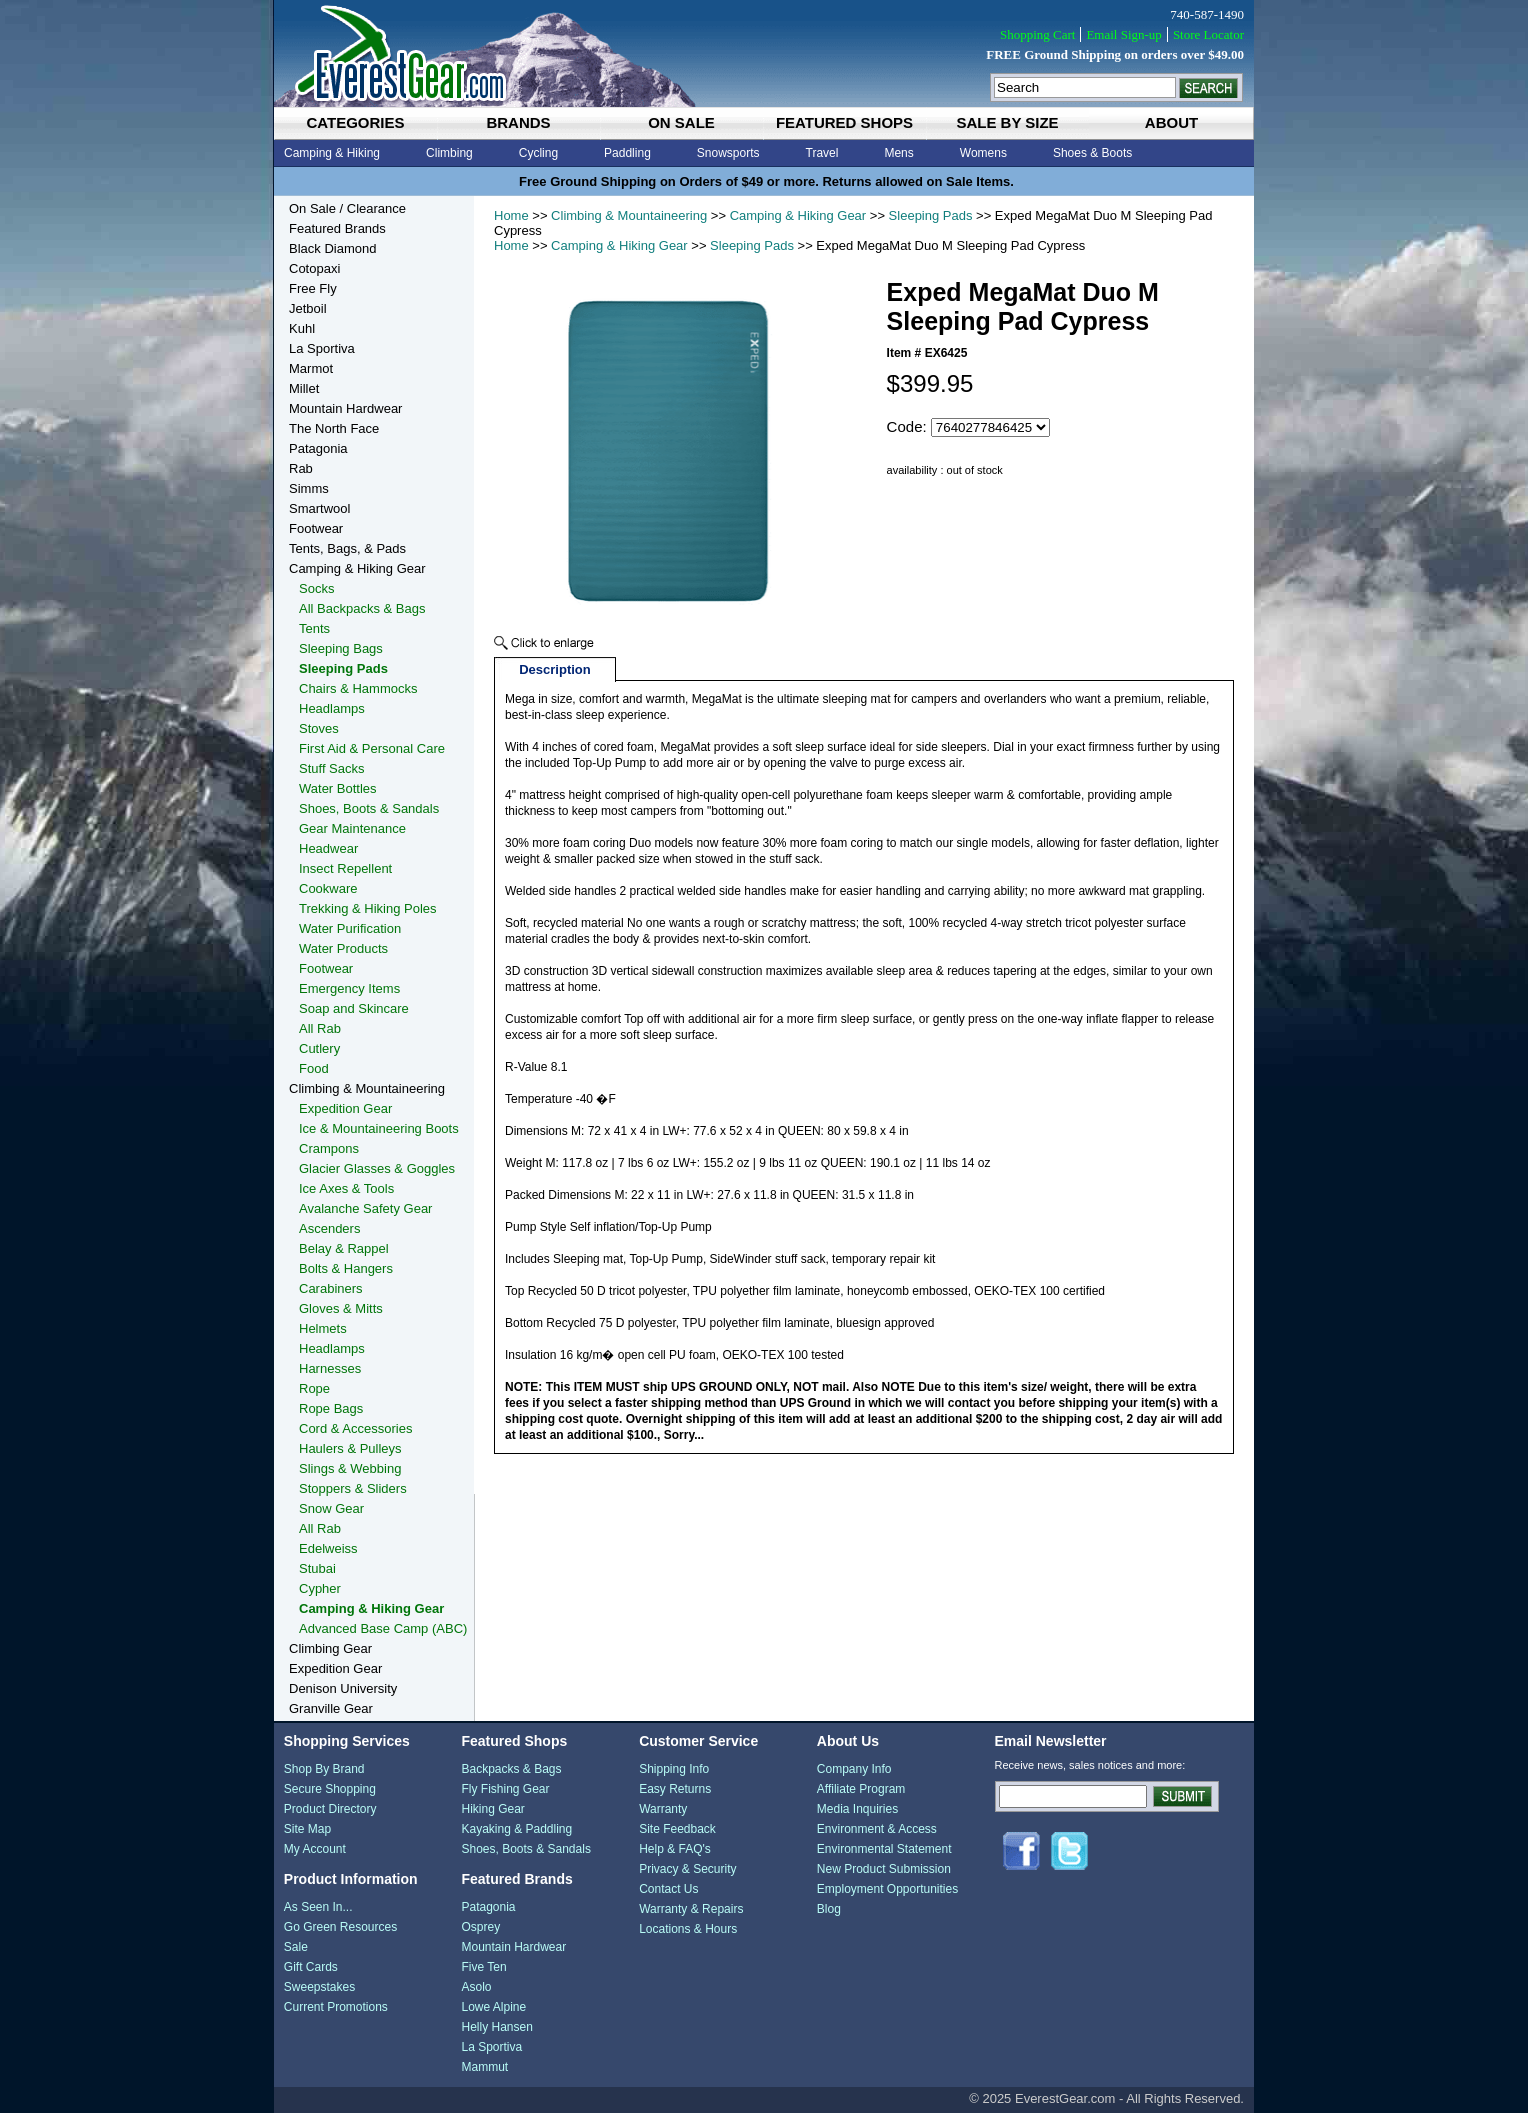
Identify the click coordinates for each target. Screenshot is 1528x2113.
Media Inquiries (857, 1809)
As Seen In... (318, 1907)
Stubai (317, 1568)
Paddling (627, 153)
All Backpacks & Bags (362, 608)
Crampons (329, 1148)
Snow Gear (331, 1508)
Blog (829, 1909)
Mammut (484, 2067)
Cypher (320, 1588)
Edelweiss (328, 1548)
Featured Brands (337, 228)
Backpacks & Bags (511, 1769)
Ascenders (329, 1228)
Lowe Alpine (493, 2007)
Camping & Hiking (332, 153)
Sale (296, 1947)
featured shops (844, 122)
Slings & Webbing (350, 1468)
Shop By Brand (324, 1769)
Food (314, 1068)
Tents (314, 628)
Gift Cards (311, 1967)
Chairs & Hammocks (358, 688)
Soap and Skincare (354, 1008)
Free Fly (313, 288)
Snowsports (728, 153)
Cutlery (319, 1048)
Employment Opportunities (887, 1889)
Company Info (854, 1769)
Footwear (316, 528)
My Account (315, 1849)
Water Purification (350, 928)
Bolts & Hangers (346, 1268)
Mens (898, 153)
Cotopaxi (314, 268)
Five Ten (483, 1967)
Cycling (538, 153)
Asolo (476, 1987)
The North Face (334, 428)
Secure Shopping (330, 1789)
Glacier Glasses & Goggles (377, 1168)
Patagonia (318, 448)
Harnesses (330, 1368)
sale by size (1007, 122)
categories (355, 122)
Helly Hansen (496, 2027)
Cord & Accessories (355, 1428)
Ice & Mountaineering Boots (379, 1128)
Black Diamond (332, 248)
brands (518, 122)
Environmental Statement (884, 1849)
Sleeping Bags (341, 648)
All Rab (320, 1028)
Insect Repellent (345, 868)
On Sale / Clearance (347, 208)
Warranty (663, 1809)
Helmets (323, 1328)
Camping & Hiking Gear (798, 215)
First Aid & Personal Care (372, 748)
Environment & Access (877, 1829)
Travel (822, 153)
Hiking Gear (492, 1809)
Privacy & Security (687, 1869)
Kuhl (302, 328)
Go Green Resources (340, 1927)
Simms (309, 488)
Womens (983, 153)
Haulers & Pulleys (350, 1448)
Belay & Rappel (344, 1248)
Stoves (319, 728)
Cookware (328, 888)
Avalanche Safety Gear (365, 1208)
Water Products (343, 948)
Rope (314, 1388)
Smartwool (319, 508)
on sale (681, 122)
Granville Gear (331, 1708)
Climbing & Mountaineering (629, 215)
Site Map (307, 1829)
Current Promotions (336, 2007)
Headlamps (332, 708)
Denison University (343, 1688)
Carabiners (331, 1288)
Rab (301, 468)
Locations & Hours (688, 1929)
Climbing (449, 153)
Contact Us (668, 1889)
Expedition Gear (345, 1108)
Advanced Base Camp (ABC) (383, 1628)
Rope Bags (331, 1408)
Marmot (311, 368)
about (1171, 122)
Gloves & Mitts (341, 1308)
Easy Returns (675, 1789)
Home (511, 215)
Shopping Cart (1037, 34)
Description (555, 669)
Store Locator (1208, 34)
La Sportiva (322, 348)
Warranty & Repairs (691, 1909)
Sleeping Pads (931, 215)
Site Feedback (677, 1829)
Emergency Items (349, 988)
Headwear (328, 848)
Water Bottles (338, 788)
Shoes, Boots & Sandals (369, 808)
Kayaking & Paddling (516, 1829)
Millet (304, 388)
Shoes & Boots (1092, 153)
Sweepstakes (319, 1987)
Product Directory (330, 1809)
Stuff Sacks (332, 768)
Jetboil (308, 308)
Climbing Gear (330, 1648)
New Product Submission (884, 1869)
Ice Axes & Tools (346, 1188)
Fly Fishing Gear (505, 1789)
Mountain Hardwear (345, 408)
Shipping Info (674, 1769)
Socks (316, 588)
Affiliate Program (861, 1789)
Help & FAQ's (675, 1849)
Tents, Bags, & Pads (347, 548)
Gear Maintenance (352, 828)
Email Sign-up (1123, 34)
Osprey (480, 1927)
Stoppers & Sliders (353, 1488)
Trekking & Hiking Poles (368, 908)
